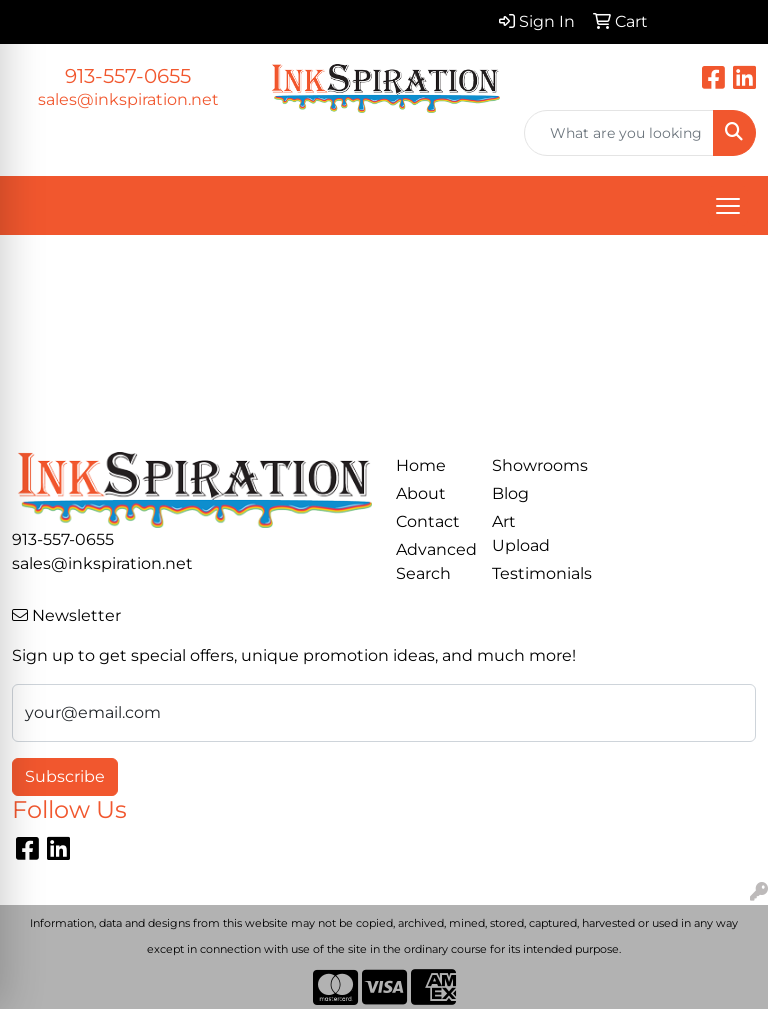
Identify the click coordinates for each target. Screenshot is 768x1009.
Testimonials (528, 573)
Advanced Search (432, 561)
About (421, 493)
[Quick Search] (619, 133)
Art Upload (521, 533)
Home (421, 465)
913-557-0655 (128, 76)
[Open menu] (728, 206)
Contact (428, 521)
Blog (510, 493)
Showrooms (528, 465)
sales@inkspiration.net (128, 99)
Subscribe (65, 776)
